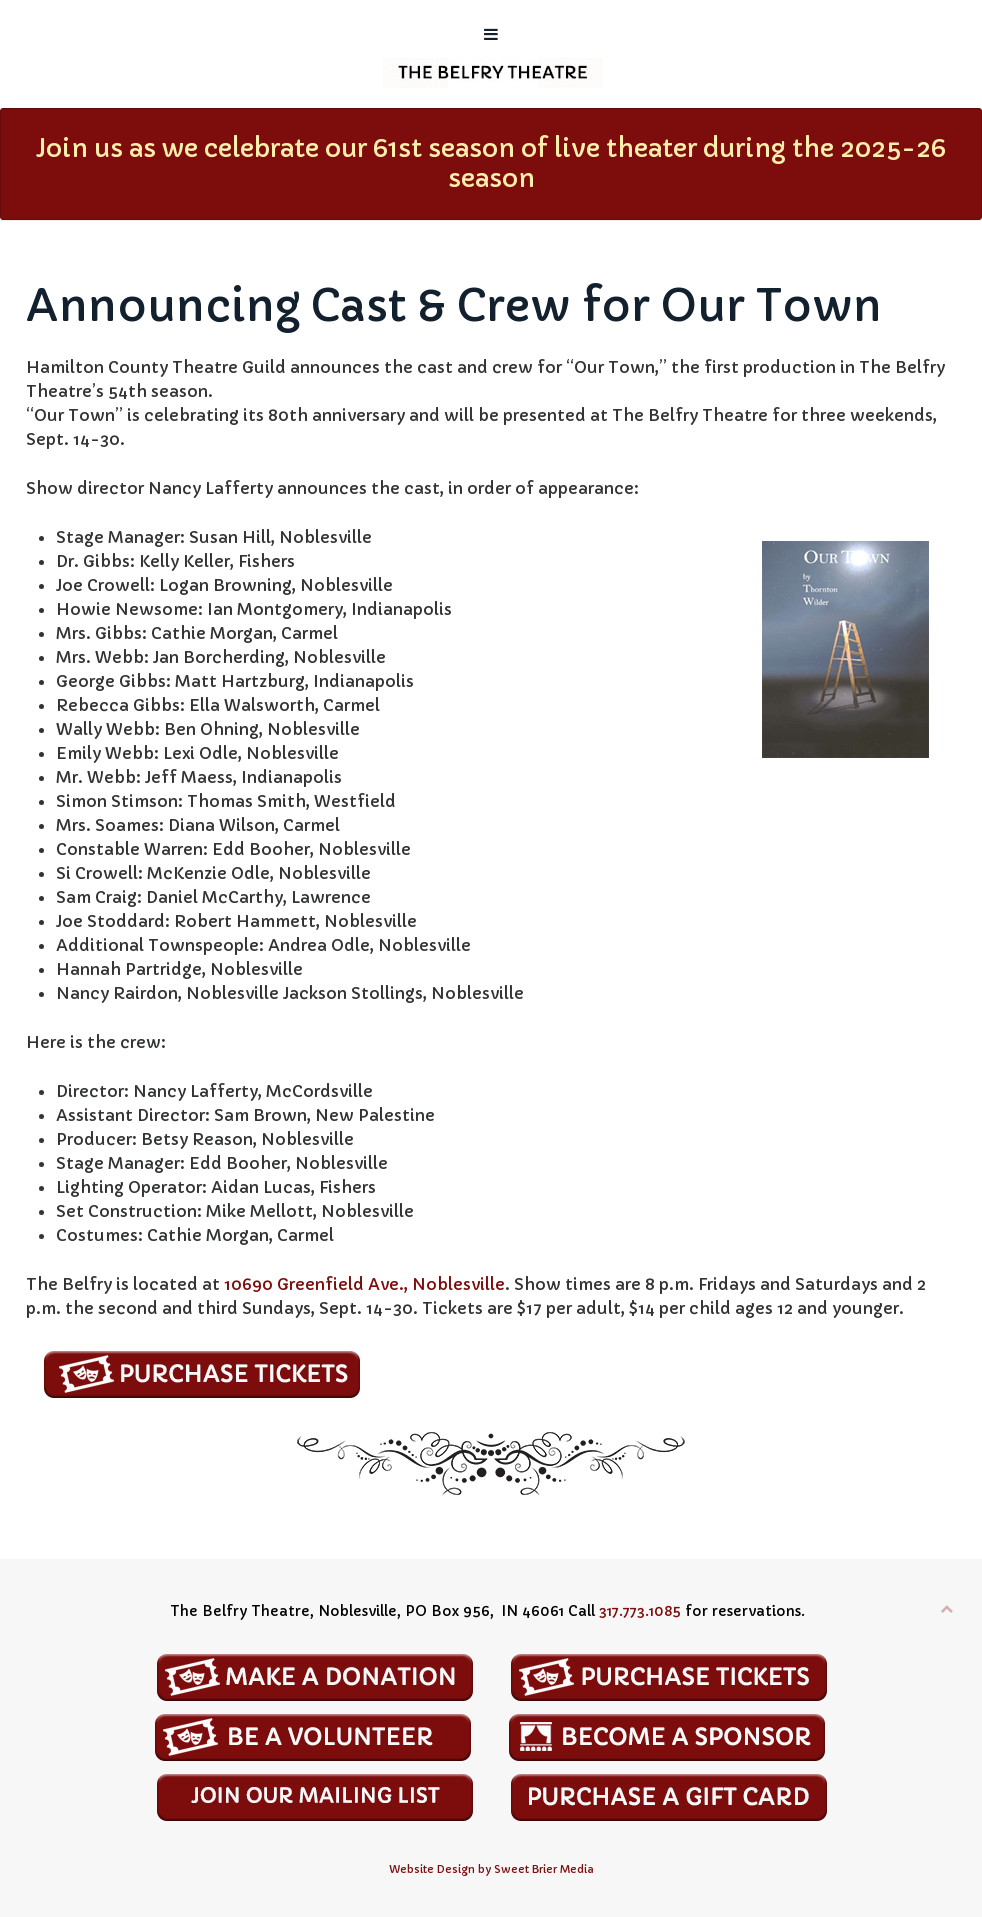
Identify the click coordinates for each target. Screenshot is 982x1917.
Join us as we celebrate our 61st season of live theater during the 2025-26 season (491, 163)
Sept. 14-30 (73, 439)
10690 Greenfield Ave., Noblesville (364, 1284)
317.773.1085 (640, 1611)
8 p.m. (669, 1284)
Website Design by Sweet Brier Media (491, 1869)
